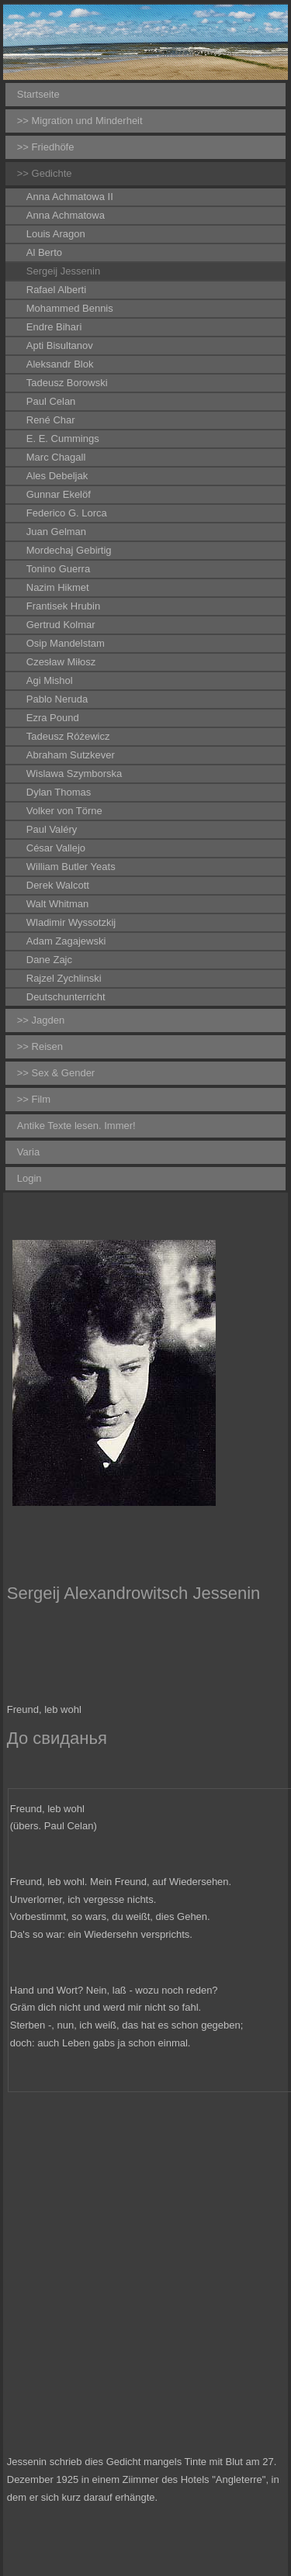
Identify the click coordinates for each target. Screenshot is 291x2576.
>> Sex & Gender (56, 1073)
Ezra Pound (52, 717)
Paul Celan (51, 401)
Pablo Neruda (57, 699)
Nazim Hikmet (57, 587)
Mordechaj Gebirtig (69, 550)
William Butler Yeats (71, 866)
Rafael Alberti (56, 289)
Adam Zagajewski (66, 941)
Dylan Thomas (59, 792)
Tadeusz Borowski (67, 382)
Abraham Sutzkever (70, 755)
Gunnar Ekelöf (58, 494)
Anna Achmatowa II (69, 196)
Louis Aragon (55, 234)
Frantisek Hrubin (63, 606)
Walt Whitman (57, 904)
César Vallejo (55, 848)
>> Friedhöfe (45, 147)
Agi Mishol (49, 680)
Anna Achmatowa (65, 215)
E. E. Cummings (62, 438)
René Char (50, 420)
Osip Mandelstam (65, 643)
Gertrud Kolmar (60, 624)
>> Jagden (40, 1020)
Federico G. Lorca (66, 513)
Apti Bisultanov (59, 345)
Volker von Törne (64, 811)
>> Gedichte (44, 173)
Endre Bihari (54, 327)
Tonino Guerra (58, 569)
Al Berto (44, 252)
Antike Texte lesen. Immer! (76, 1125)
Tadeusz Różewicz (68, 736)
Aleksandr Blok (60, 364)
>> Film (33, 1099)
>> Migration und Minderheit (80, 120)
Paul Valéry (52, 829)
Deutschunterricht (66, 997)
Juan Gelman (56, 531)
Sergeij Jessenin (63, 271)
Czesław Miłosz (61, 662)
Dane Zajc (49, 959)
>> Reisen (40, 1046)
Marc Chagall (56, 457)
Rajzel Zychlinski (64, 978)
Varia (28, 1152)
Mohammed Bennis (69, 308)
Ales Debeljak (57, 476)
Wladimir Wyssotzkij (71, 922)
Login (29, 1178)
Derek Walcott (57, 885)
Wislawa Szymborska (74, 773)
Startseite (38, 94)
